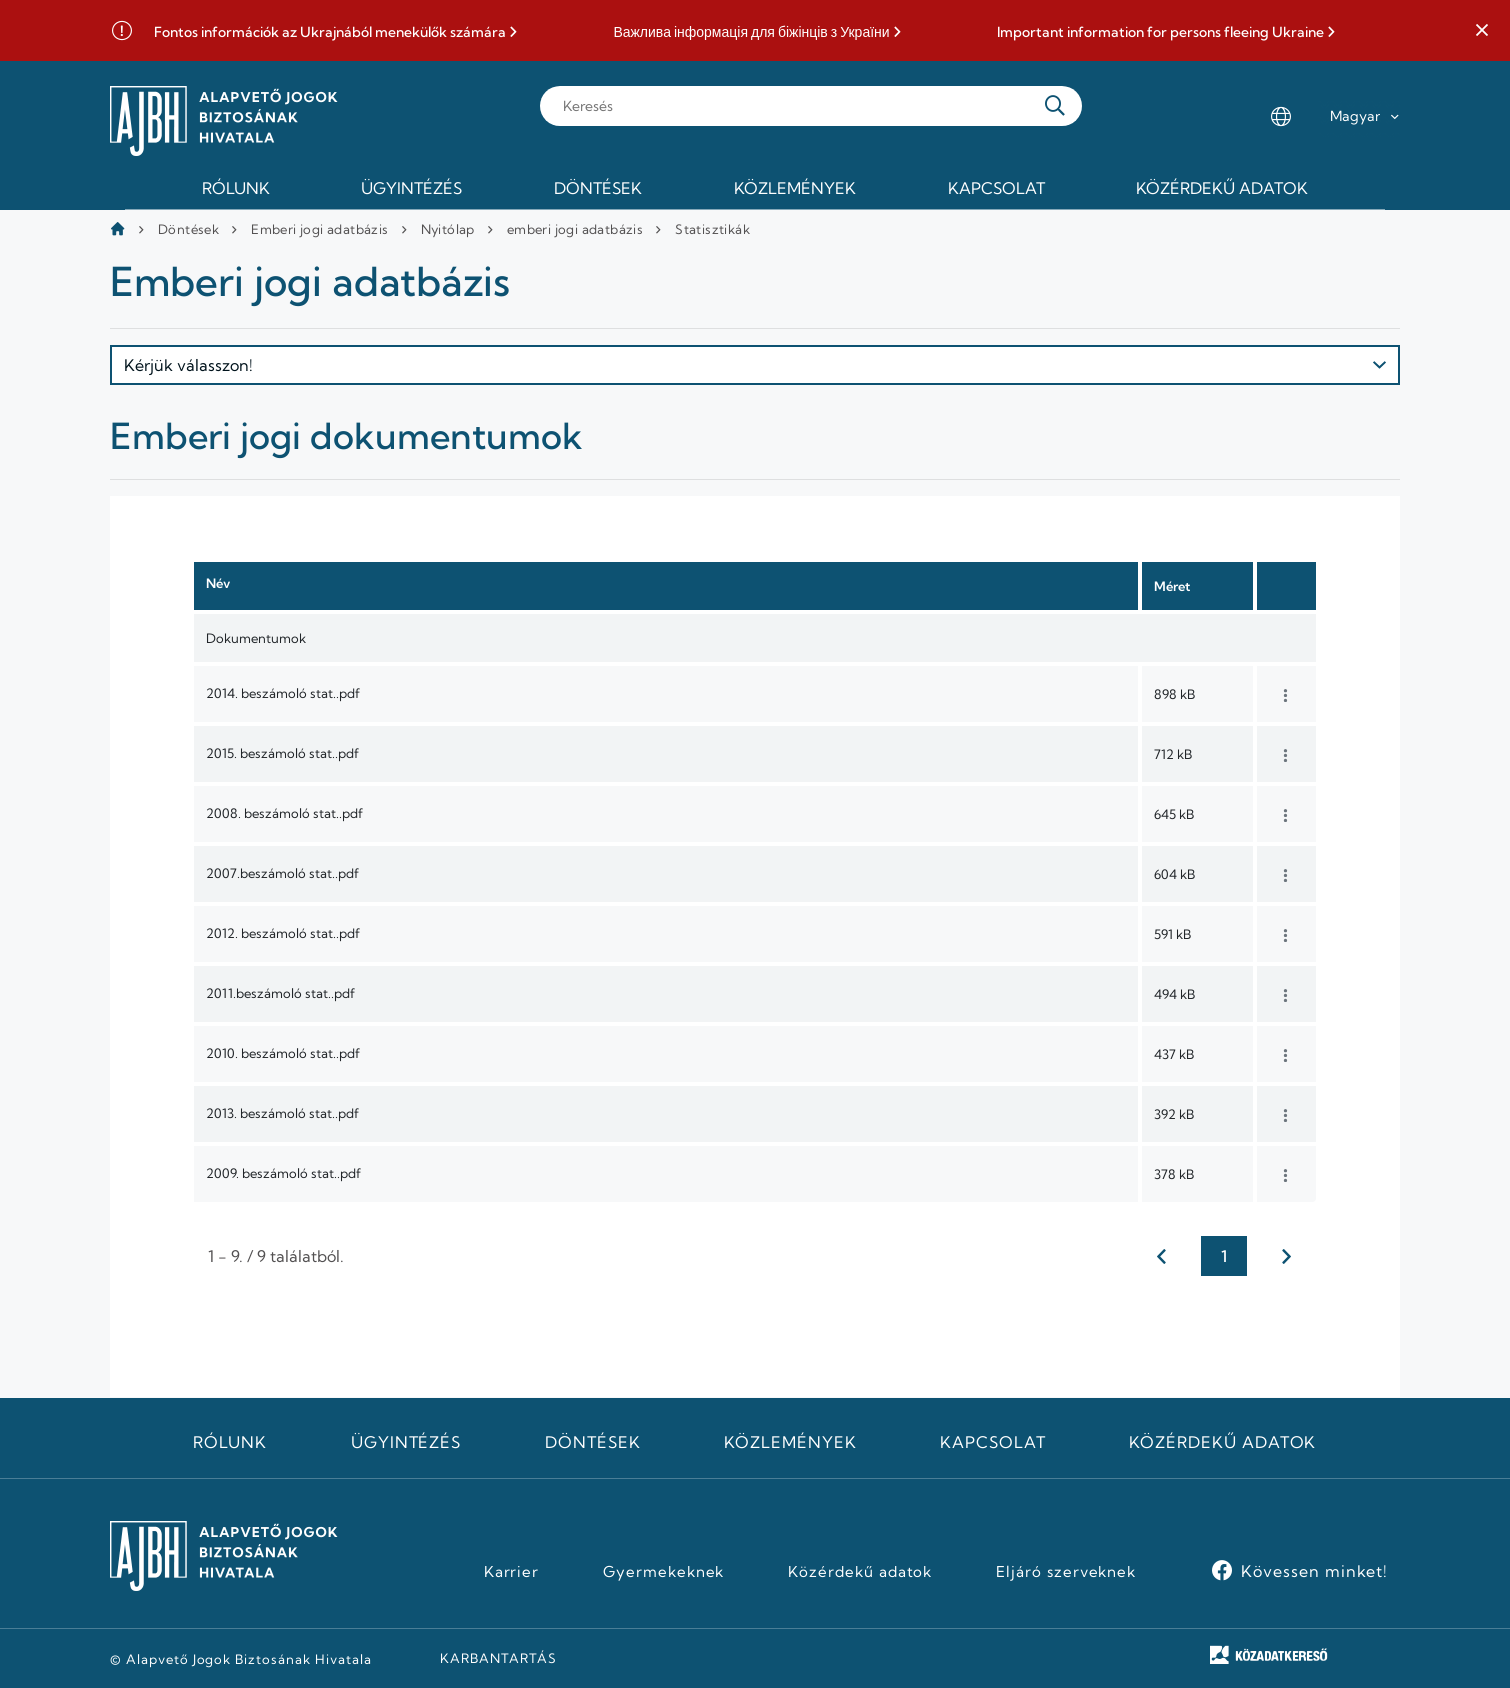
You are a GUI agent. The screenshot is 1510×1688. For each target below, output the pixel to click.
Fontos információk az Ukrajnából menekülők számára (330, 32)
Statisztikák (712, 229)
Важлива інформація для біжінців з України (751, 32)
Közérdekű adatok (1222, 1442)
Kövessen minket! (1314, 1571)
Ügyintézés (406, 1442)
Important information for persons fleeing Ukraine (1160, 32)
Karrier (512, 1572)
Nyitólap (448, 229)
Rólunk (230, 1442)
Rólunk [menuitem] (236, 188)
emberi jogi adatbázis (575, 229)
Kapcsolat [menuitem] (996, 188)
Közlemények (790, 1442)
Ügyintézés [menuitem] (411, 188)
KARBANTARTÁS (498, 1658)
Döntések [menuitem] (598, 188)
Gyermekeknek (664, 1572)
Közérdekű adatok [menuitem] (1222, 188)
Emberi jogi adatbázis (319, 229)
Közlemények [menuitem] (795, 188)
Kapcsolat (993, 1442)
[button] (1482, 31)
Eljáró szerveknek (1066, 1572)
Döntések (188, 229)
